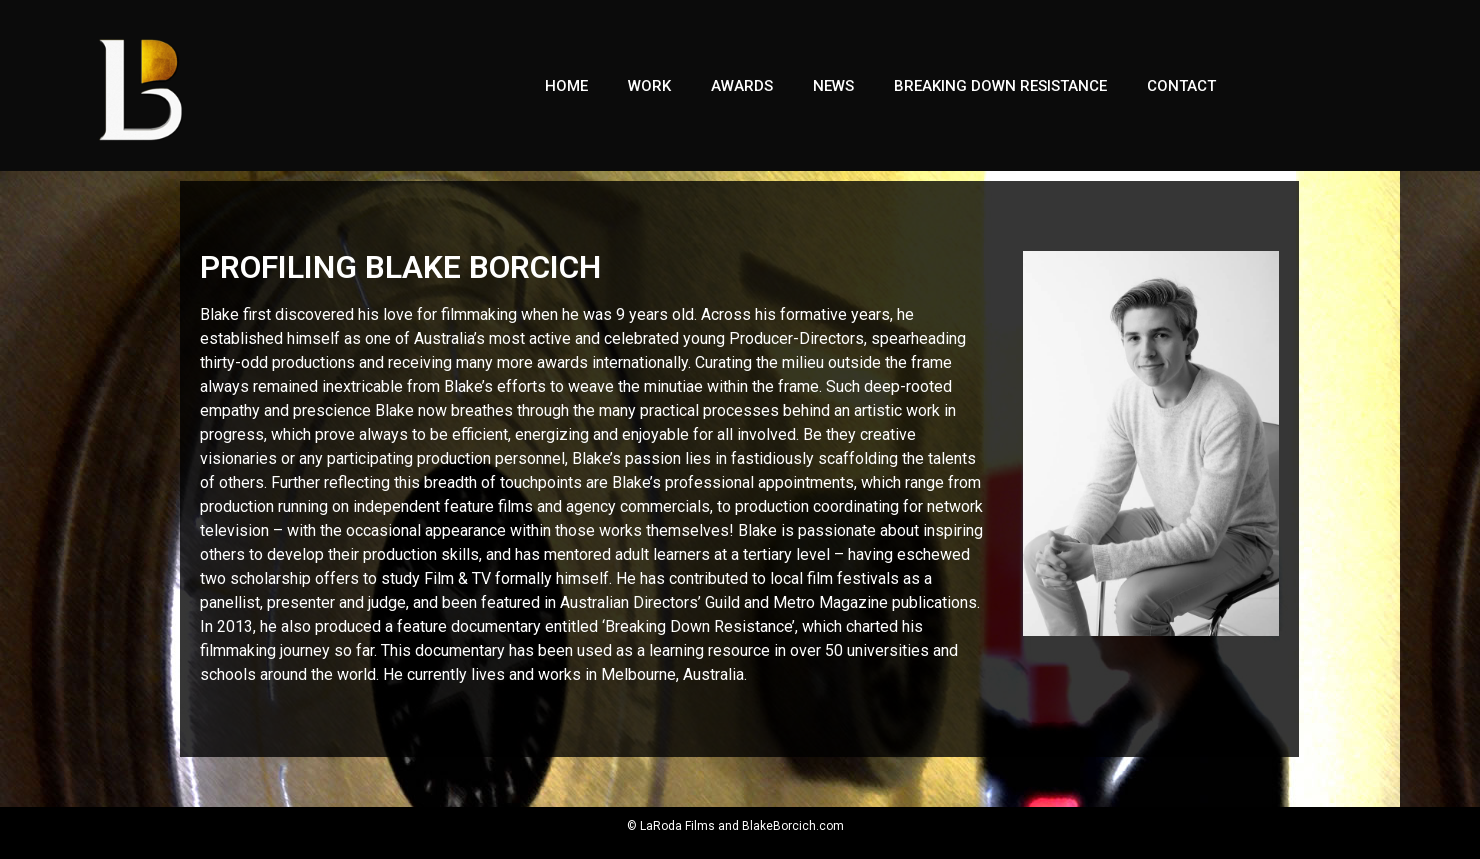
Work (649, 86)
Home (566, 86)
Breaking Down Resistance (1000, 86)
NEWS (833, 86)
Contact (1181, 86)
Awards (742, 86)
